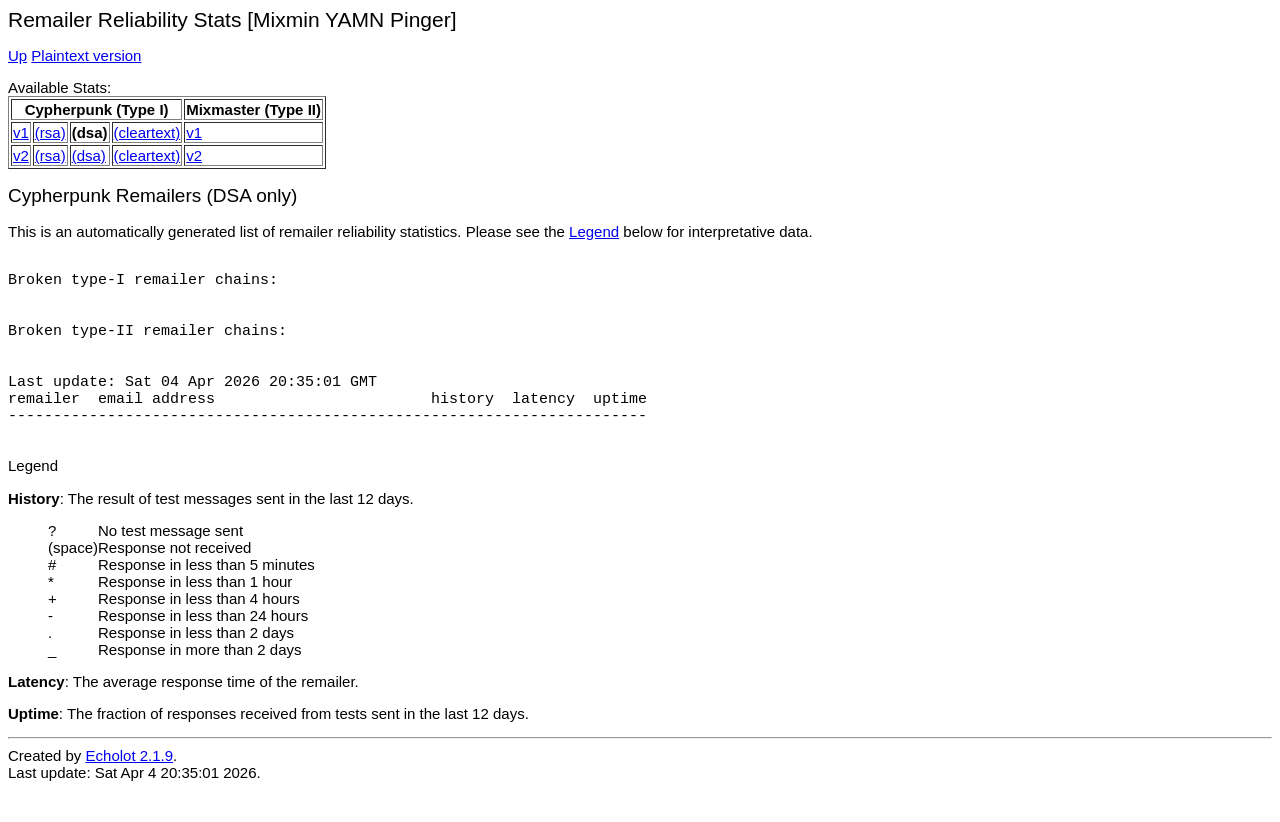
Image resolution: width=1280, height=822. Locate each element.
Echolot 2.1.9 (130, 788)
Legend (594, 231)
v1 (21, 132)
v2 (21, 155)
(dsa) (89, 155)
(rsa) (50, 132)
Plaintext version (86, 55)
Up (17, 55)
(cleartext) (147, 132)
